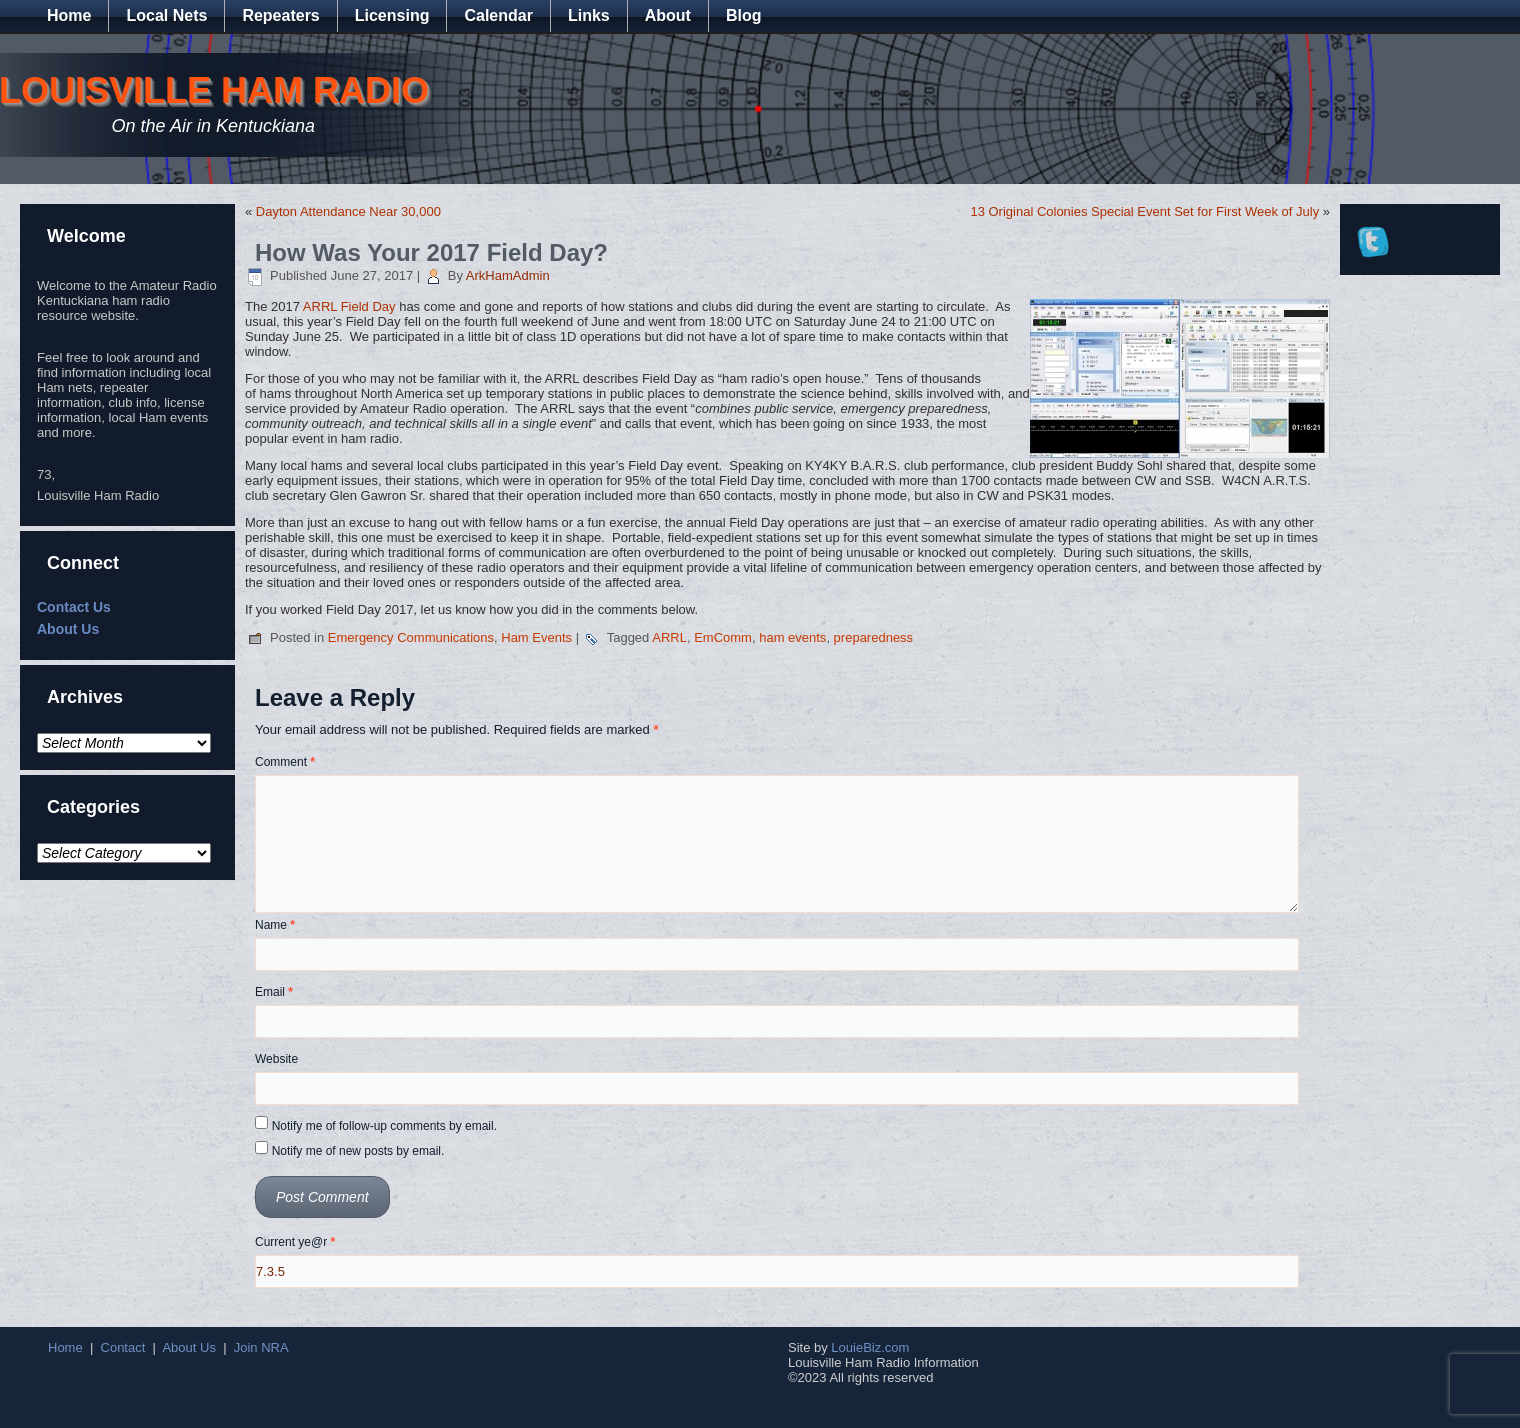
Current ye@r (295, 1242)
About (668, 15)
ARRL (669, 637)
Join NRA (261, 1347)
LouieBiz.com (870, 1347)
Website (276, 1059)
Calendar (498, 15)
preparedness (874, 637)
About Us (68, 629)
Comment (285, 762)
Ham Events (536, 637)
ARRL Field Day (349, 306)
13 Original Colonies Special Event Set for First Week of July (1144, 211)
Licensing (392, 15)
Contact (123, 1347)
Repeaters (280, 15)
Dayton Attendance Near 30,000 (348, 211)
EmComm (723, 637)
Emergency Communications (411, 637)
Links (589, 15)
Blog (744, 15)
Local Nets (166, 15)
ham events (792, 637)
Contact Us (74, 607)
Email (274, 992)
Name (275, 925)
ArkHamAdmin (508, 275)
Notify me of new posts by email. (358, 1151)
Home (69, 15)
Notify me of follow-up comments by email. (384, 1126)
